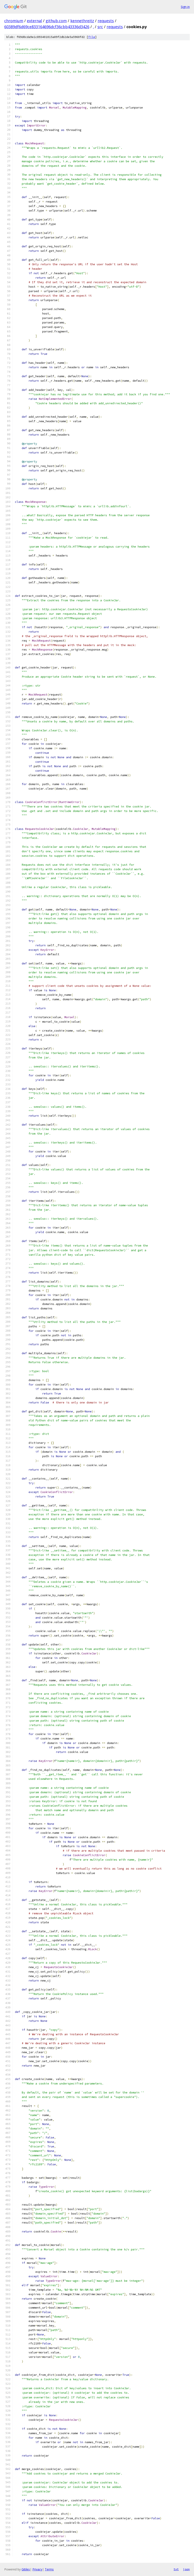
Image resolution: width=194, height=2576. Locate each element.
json (186, 2569)
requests (106, 20)
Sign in (185, 7)
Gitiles (26, 2569)
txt (176, 2569)
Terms (49, 2569)
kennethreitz (82, 20)
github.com (56, 20)
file (91, 37)
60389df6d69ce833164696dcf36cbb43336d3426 (46, 26)
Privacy (37, 2569)
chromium (13, 20)
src (100, 26)
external (34, 20)
